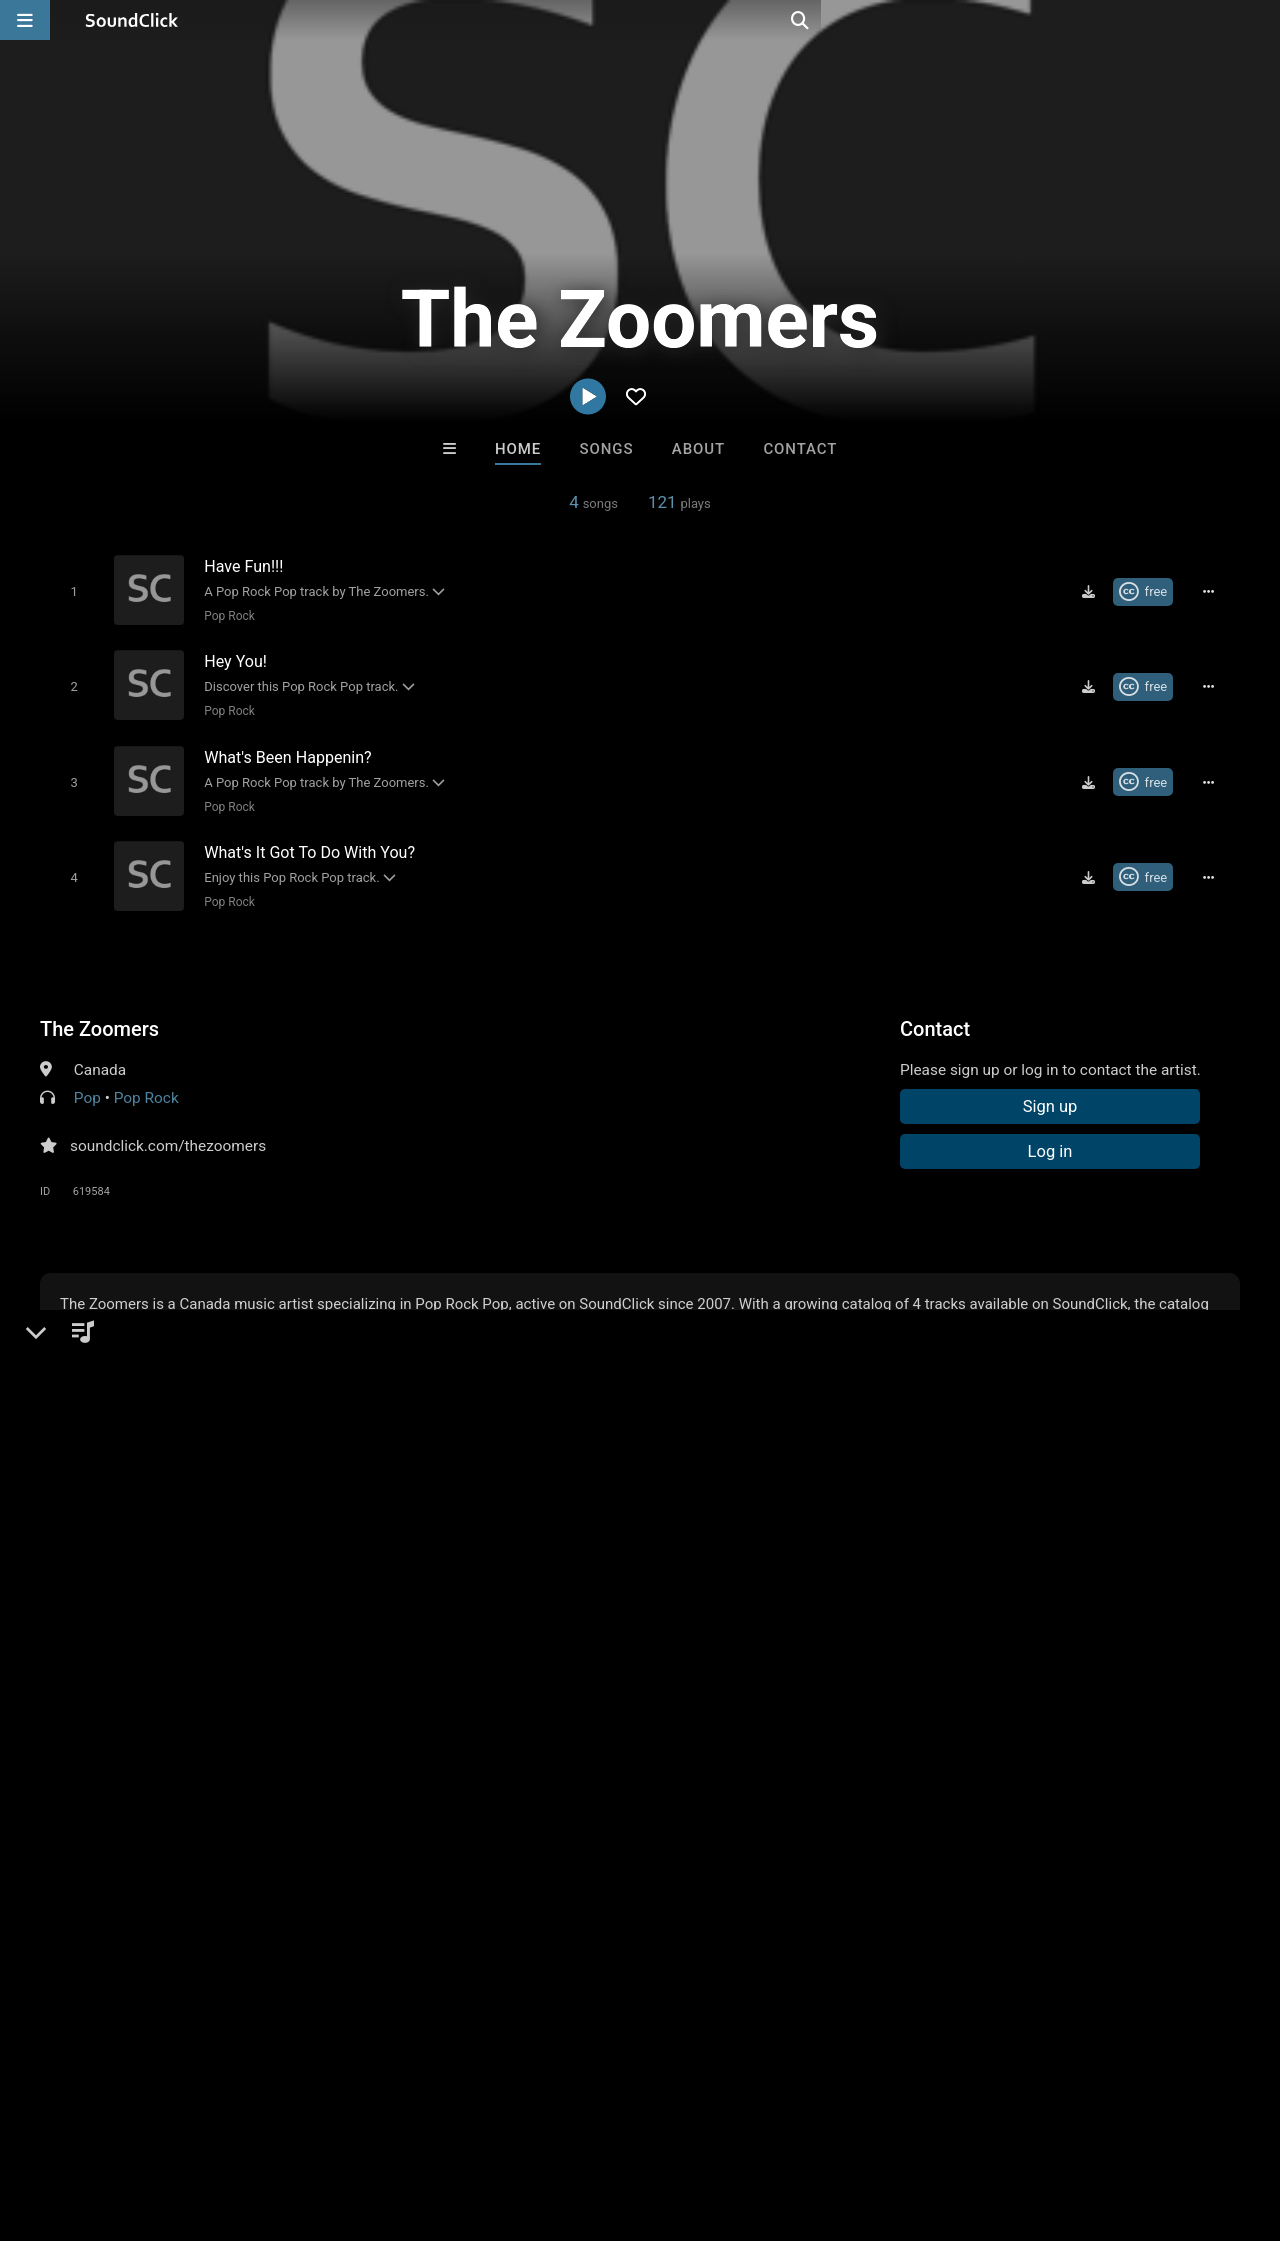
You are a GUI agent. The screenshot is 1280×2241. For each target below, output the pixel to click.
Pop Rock (225, 615)
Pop (87, 1083)
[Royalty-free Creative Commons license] (1149, 591)
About (698, 449)
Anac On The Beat (888, 1815)
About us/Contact (177, 2122)
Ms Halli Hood (393, 1815)
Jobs (274, 2122)
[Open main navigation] (25, 20)
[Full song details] (1215, 591)
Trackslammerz (722, 1815)
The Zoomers (99, 1014)
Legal (539, 2122)
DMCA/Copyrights (372, 2122)
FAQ (84, 2122)
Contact (800, 449)
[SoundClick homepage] (132, 20)
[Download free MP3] (1095, 591)
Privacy (477, 2122)
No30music (558, 1815)
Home (518, 449)
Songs (607, 449)
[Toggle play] (69, 590)
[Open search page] (1260, 20)
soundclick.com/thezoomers (168, 1131)
